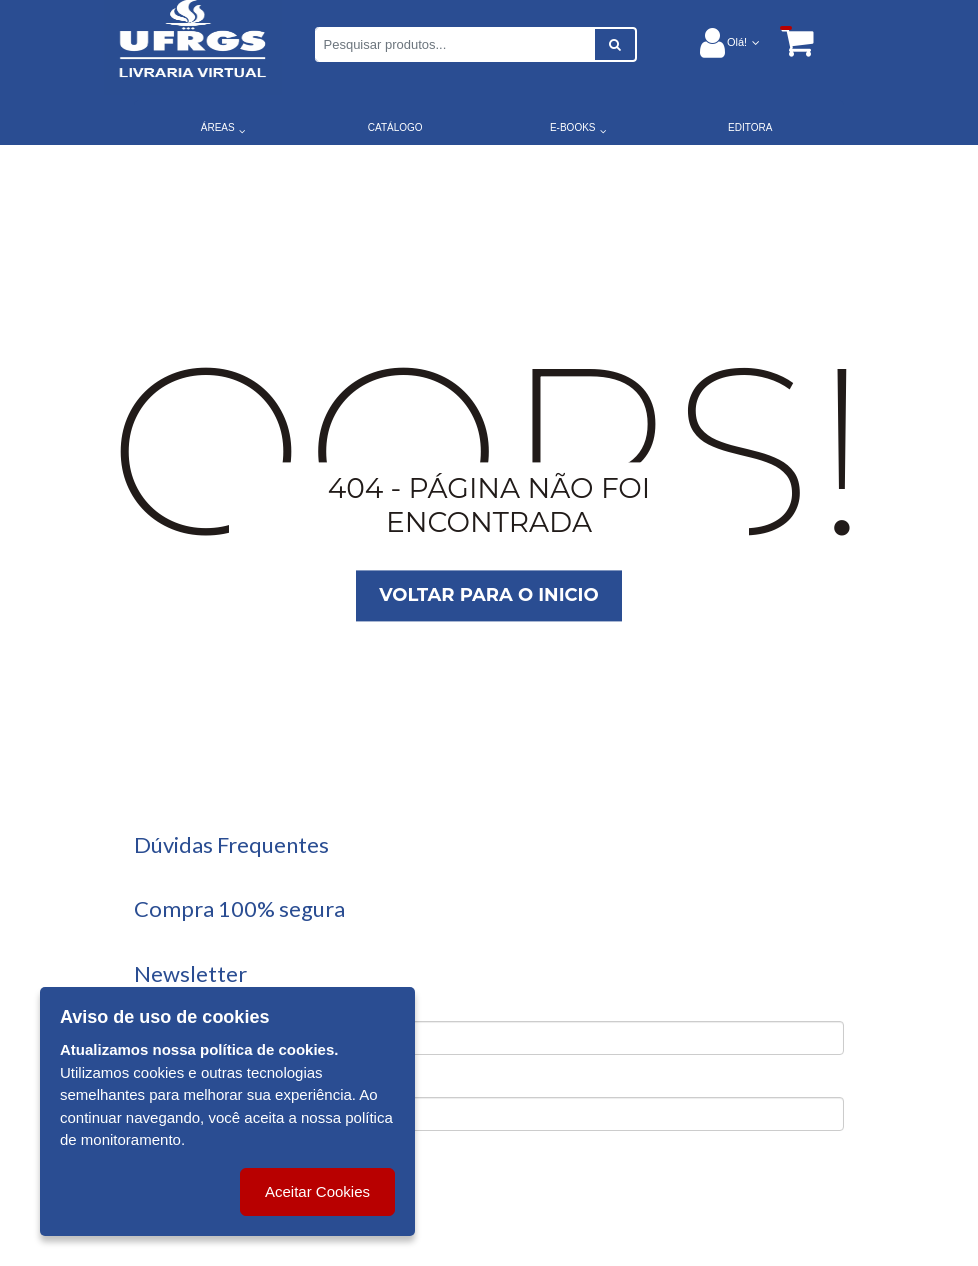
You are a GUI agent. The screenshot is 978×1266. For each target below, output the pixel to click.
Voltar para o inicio (488, 595)
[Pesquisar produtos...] (455, 44)
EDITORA (750, 127)
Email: (155, 1081)
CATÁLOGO (395, 127)
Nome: (156, 1005)
